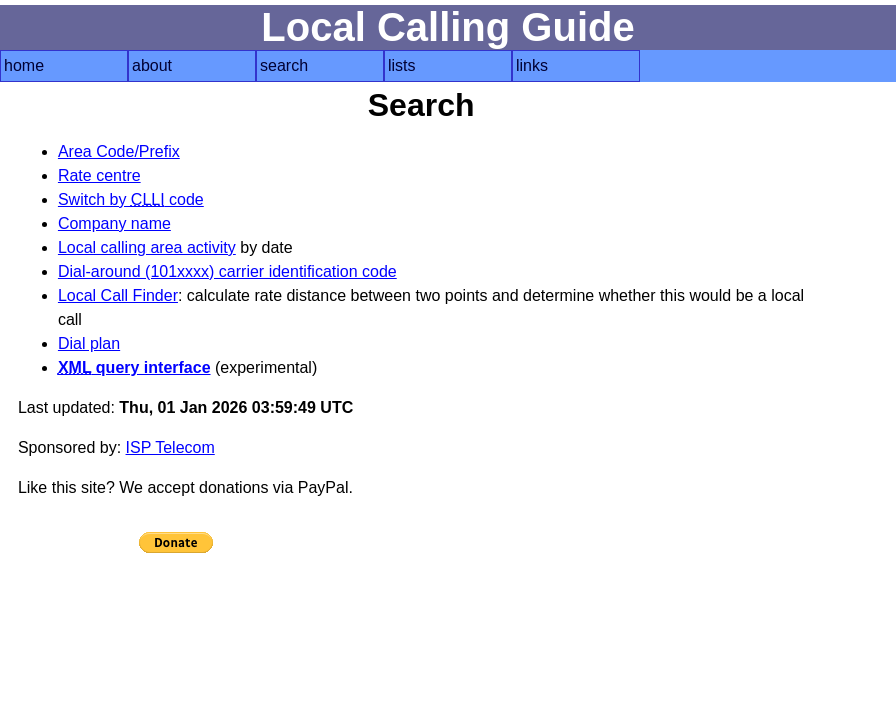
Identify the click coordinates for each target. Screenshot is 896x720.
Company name (114, 223)
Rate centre (99, 175)
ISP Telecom (170, 447)
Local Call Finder (118, 295)
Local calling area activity (147, 247)
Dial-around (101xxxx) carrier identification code (227, 271)
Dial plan (89, 343)
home (24, 65)
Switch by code (131, 199)
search (284, 65)
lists (402, 65)
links (532, 65)
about (152, 65)
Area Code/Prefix (119, 151)
